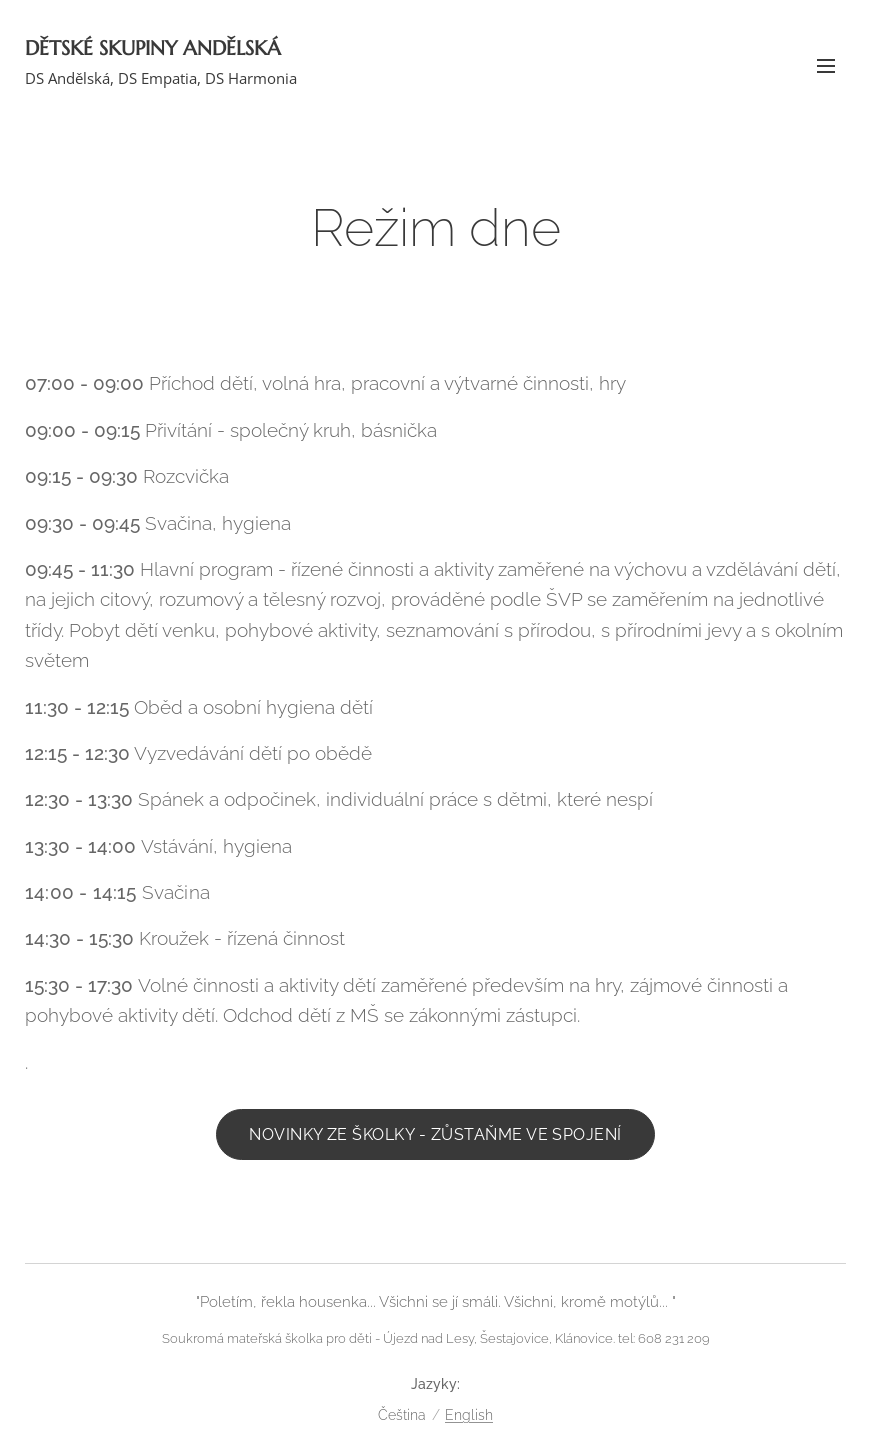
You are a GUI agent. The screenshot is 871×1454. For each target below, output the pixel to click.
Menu (826, 66)
